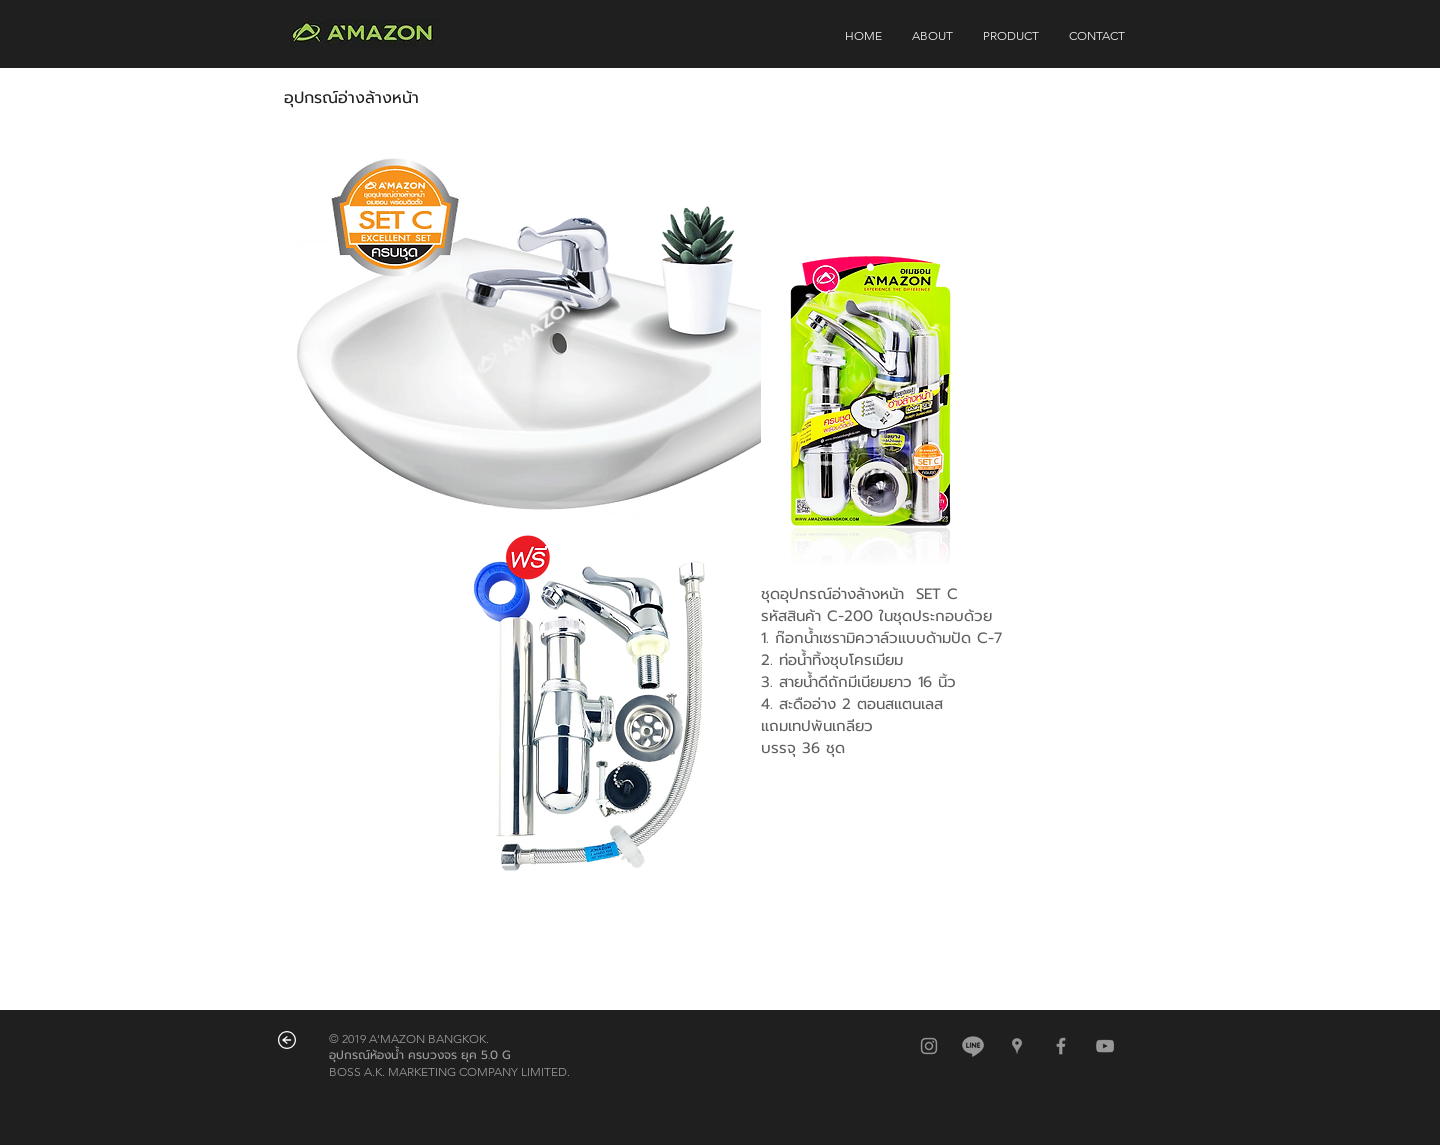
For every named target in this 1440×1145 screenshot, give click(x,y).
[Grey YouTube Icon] (1105, 1046)
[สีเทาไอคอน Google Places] (1017, 1046)
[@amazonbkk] (973, 1046)
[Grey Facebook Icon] (1061, 1046)
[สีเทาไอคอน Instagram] (929, 1046)
